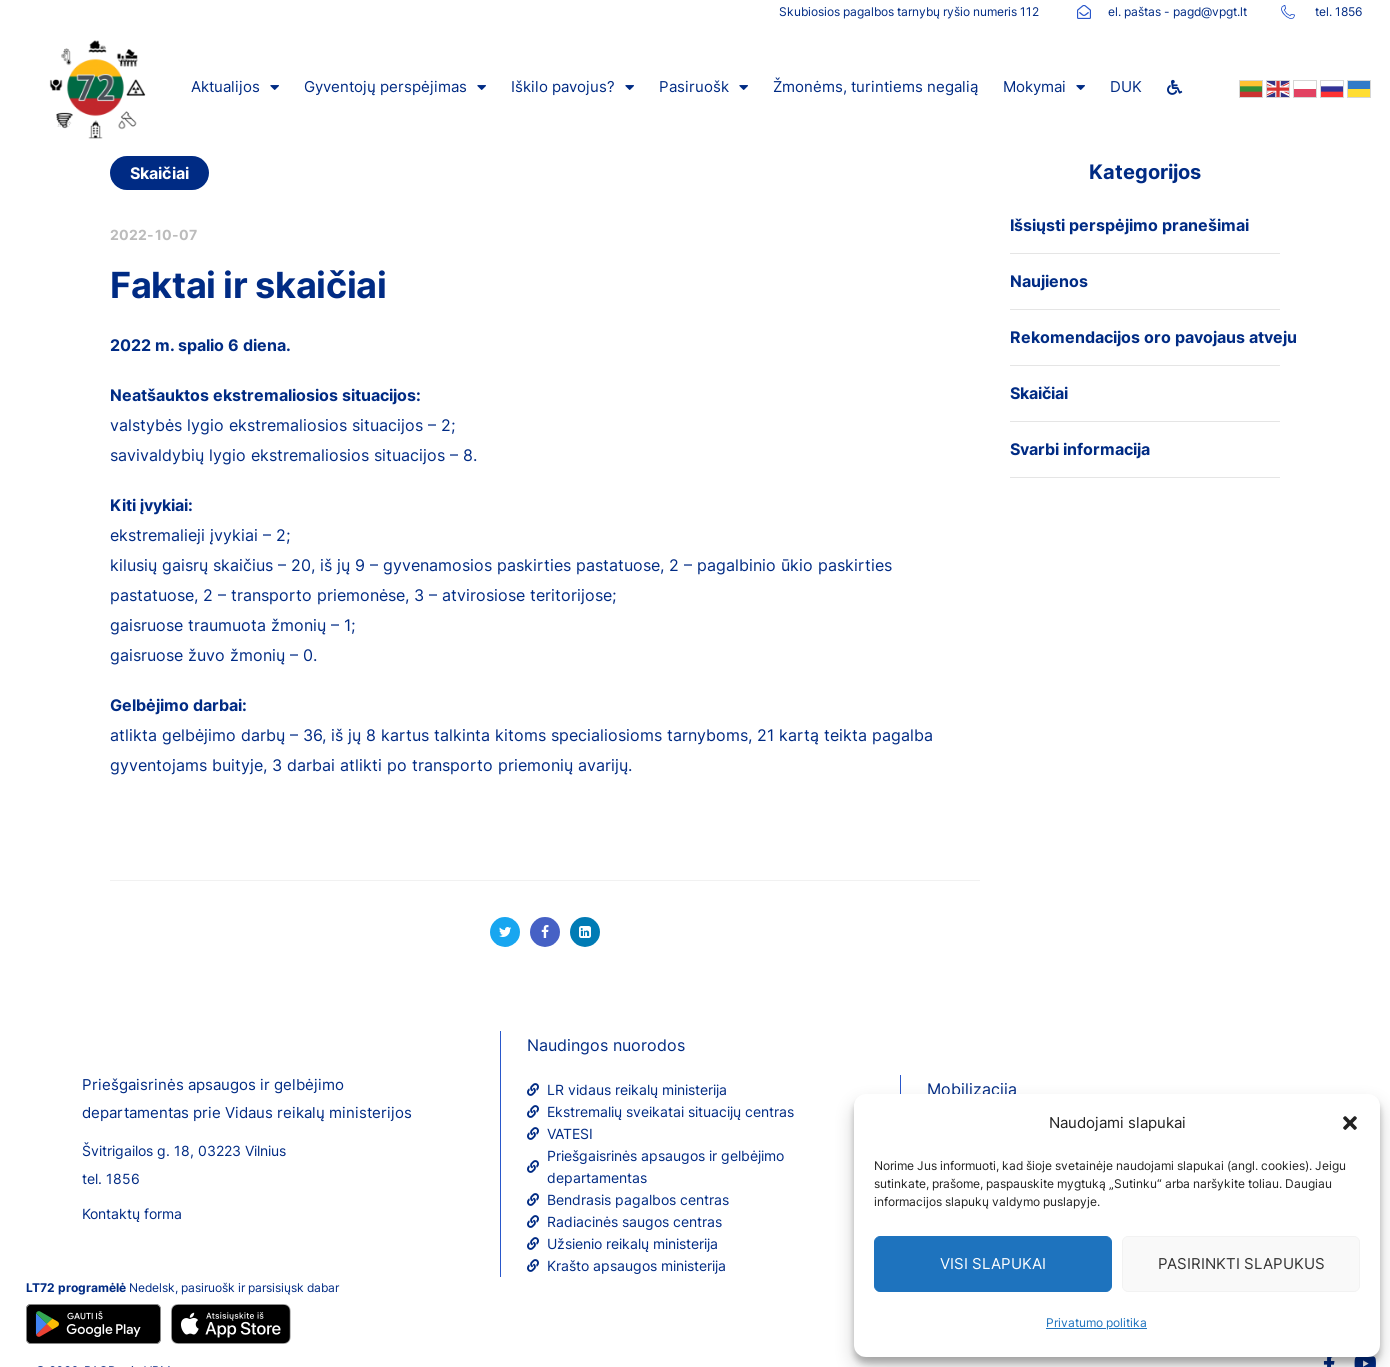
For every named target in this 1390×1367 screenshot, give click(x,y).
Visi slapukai (993, 1263)
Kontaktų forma (132, 1213)
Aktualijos (235, 87)
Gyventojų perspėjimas (395, 87)
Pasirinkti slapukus (1241, 1263)
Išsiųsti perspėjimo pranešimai (1129, 225)
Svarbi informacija (1080, 449)
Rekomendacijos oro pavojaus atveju (1153, 337)
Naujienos (1049, 281)
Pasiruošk (703, 87)
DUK (1126, 86)
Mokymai (1044, 87)
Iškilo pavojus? (572, 87)
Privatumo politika (1096, 1322)
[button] (1350, 1123)
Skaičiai (159, 173)
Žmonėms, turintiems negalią (875, 86)
